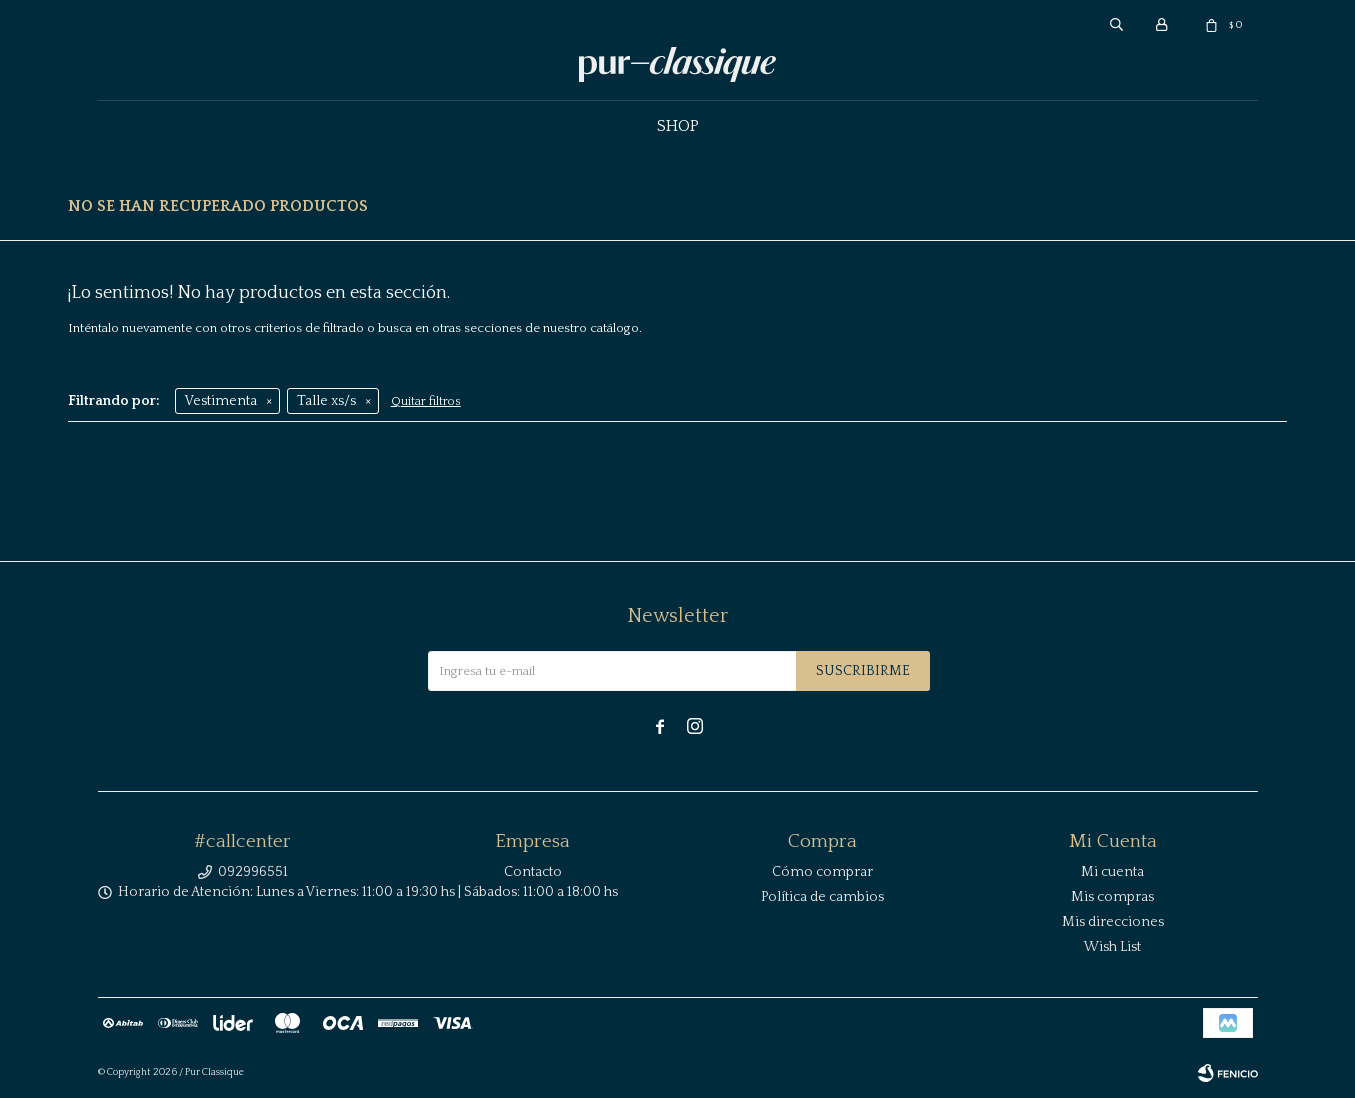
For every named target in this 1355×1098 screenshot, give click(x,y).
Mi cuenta (1112, 872)
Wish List (1112, 947)
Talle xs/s (326, 401)
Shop (678, 126)
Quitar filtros (426, 401)
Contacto (533, 872)
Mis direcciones (1113, 922)
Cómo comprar (822, 872)
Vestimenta (221, 401)
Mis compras (1112, 897)
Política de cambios (822, 897)
